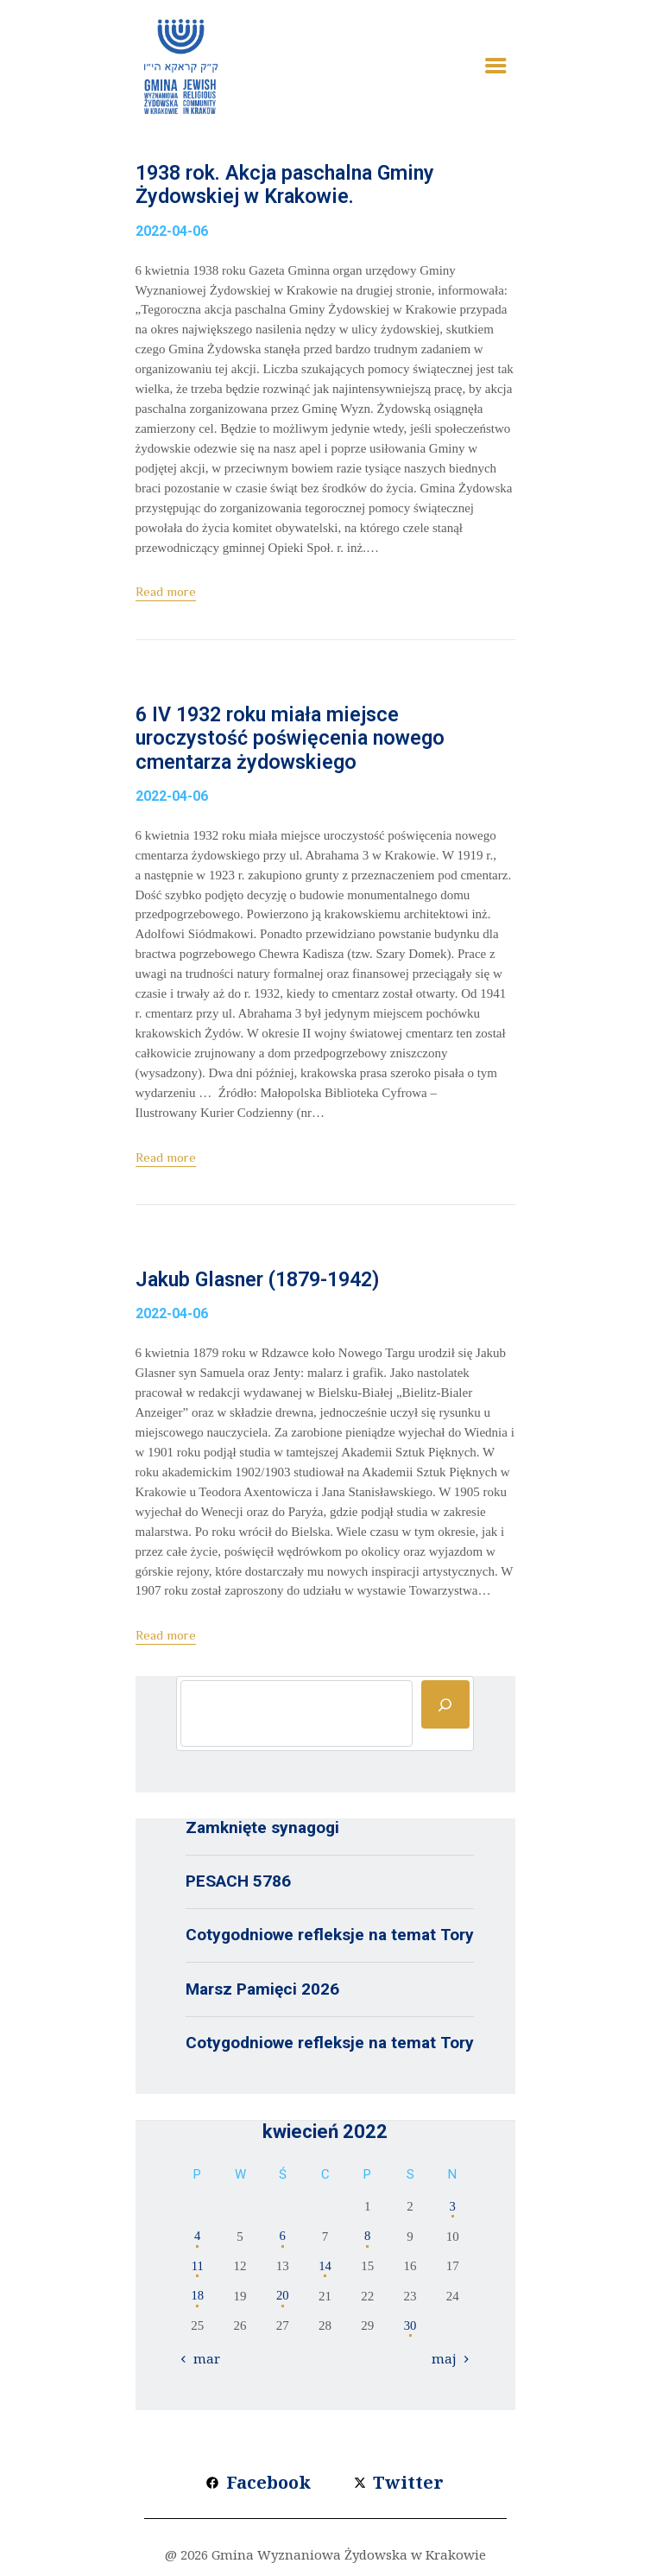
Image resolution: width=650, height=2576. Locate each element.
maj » (449, 2361)
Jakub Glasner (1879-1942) (264, 1284)
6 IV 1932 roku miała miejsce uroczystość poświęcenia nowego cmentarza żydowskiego (294, 741)
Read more (166, 593)
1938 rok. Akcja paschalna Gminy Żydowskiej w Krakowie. (292, 186)
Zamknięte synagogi (262, 1832)
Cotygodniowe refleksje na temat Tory (330, 1939)
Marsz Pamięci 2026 (262, 1992)
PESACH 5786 (238, 1885)
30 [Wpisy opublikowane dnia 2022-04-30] (410, 2330)
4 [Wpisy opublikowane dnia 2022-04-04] (197, 2240)
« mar (202, 2361)
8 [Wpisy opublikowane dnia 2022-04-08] (367, 2240)
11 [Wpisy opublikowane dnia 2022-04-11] (198, 2270)
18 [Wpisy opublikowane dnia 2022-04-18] (197, 2299)
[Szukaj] (445, 1709)
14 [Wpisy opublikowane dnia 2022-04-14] (325, 2270)
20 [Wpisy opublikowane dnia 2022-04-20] (282, 2299)
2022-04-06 (172, 232)
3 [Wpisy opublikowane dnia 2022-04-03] (453, 2211)
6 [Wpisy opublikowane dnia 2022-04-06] (283, 2240)
